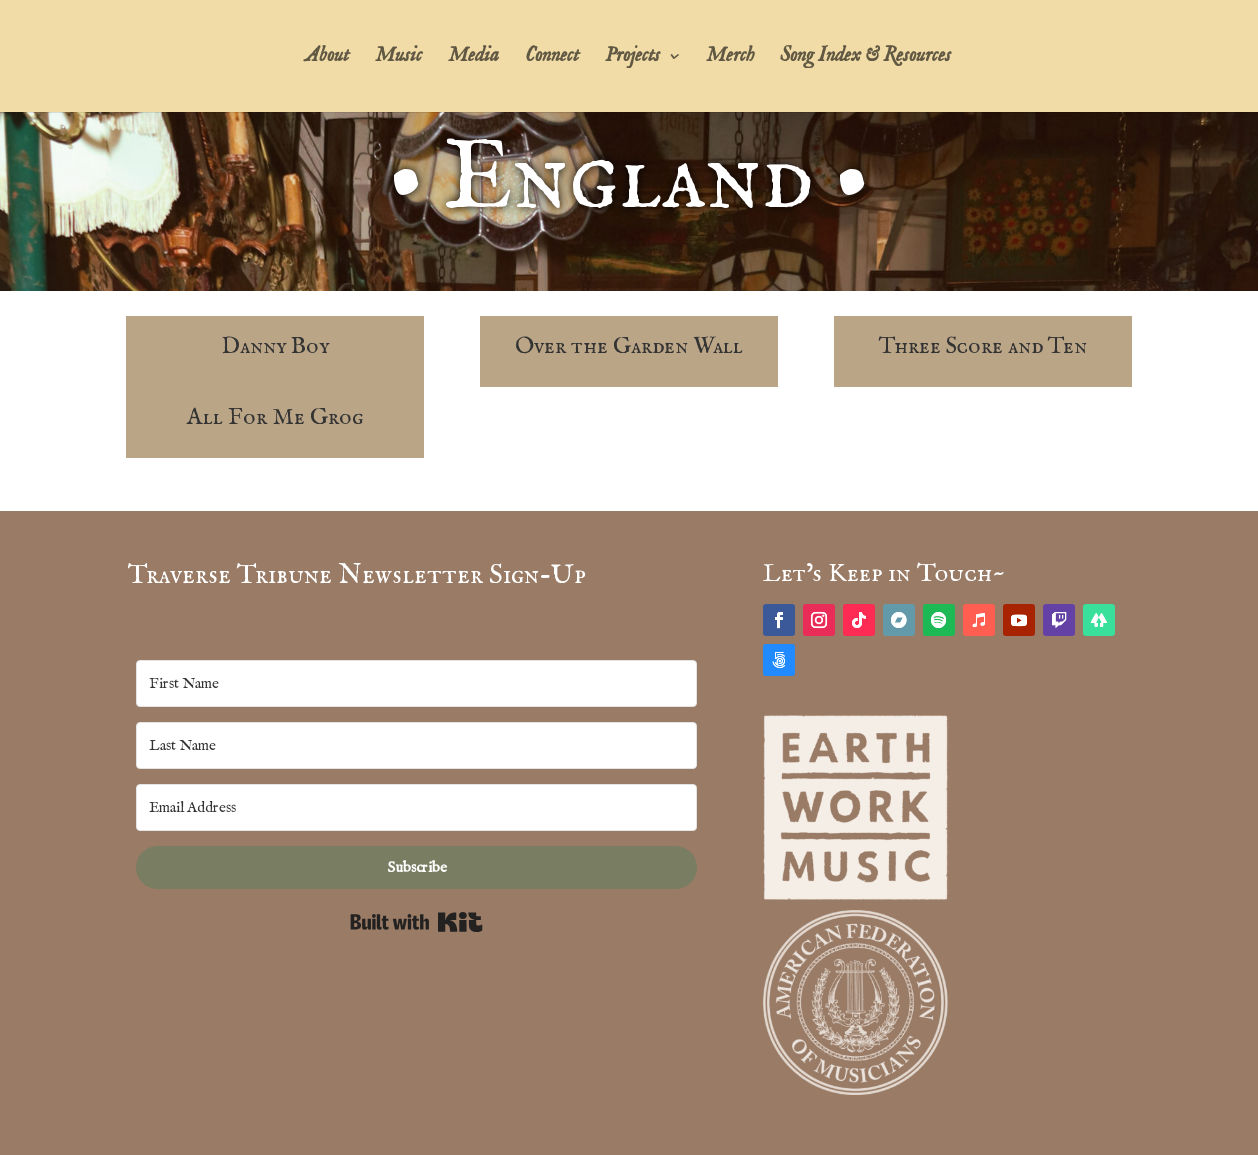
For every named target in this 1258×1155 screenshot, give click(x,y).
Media (473, 58)
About (327, 58)
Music (398, 58)
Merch (730, 58)
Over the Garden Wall (629, 346)
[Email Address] (417, 807)
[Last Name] (417, 745)
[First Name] (417, 683)
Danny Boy (275, 346)
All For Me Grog (275, 417)
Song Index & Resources (865, 58)
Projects (632, 58)
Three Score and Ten (983, 346)
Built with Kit (416, 922)
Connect (552, 58)
